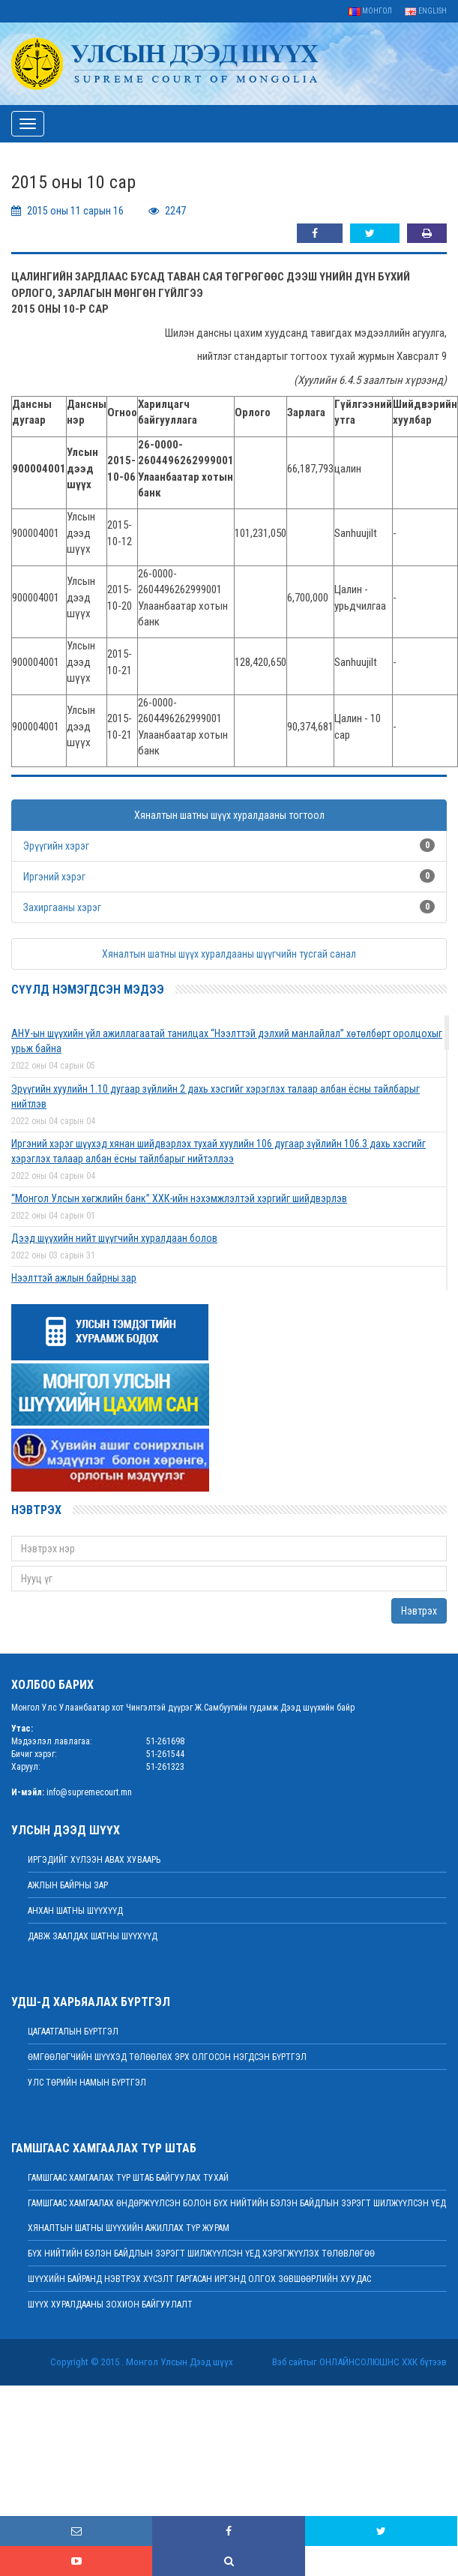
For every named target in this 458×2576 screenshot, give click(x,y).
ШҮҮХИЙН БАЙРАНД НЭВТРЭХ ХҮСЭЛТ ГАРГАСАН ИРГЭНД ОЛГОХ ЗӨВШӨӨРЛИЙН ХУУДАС (199, 2279)
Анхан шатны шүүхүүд (75, 1911)
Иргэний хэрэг (54, 877)
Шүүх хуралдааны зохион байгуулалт (110, 2304)
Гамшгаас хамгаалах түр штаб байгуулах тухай (128, 2178)
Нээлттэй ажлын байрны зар (73, 1278)
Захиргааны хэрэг (62, 907)
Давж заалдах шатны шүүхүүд (92, 1936)
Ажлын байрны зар (68, 1885)
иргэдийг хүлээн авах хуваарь (94, 1860)
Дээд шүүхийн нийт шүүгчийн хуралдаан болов (114, 1238)
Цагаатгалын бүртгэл (73, 2031)
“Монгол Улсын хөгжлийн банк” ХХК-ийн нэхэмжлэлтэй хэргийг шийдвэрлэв (179, 1198)
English (426, 11)
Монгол (370, 11)
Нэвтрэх (419, 1611)
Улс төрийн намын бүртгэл (87, 2082)
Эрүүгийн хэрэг (56, 846)
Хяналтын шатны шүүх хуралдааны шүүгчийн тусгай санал (229, 954)
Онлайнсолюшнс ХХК (368, 2362)
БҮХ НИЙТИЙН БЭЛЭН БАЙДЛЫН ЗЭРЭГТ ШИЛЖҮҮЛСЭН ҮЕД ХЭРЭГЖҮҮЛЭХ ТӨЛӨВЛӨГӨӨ (201, 2253)
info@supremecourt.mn (89, 1792)
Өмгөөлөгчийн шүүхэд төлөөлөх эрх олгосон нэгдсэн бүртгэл (167, 2057)
